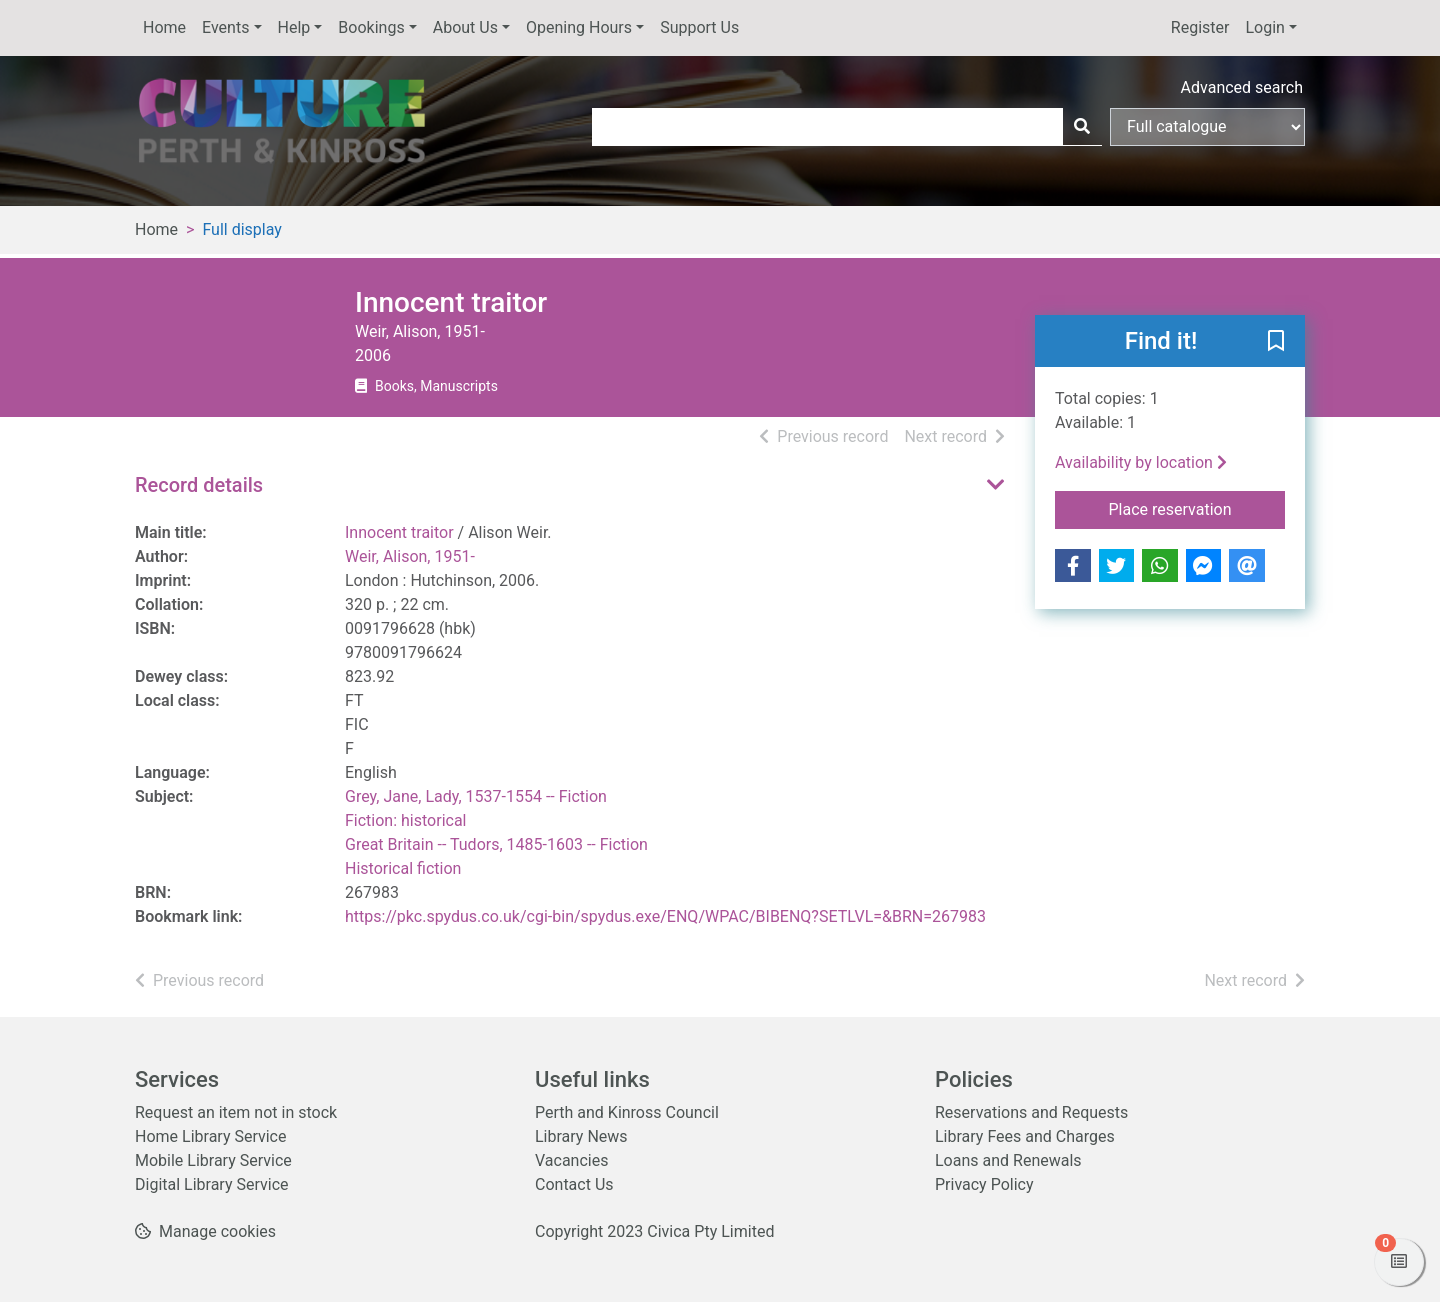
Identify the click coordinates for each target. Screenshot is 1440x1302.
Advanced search (1242, 87)
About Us (465, 27)
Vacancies (571, 1160)
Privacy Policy (984, 1184)
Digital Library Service (212, 1184)
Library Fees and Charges (1025, 1136)
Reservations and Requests (1031, 1112)
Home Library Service (210, 1136)
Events (225, 27)
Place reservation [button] (1197, 508)
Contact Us (574, 1184)
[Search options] (1207, 127)
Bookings (371, 27)
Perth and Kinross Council (627, 1112)
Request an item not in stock (236, 1112)
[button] (1276, 342)
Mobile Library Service (213, 1160)
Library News (581, 1136)
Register (1200, 27)
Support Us (699, 27)
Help (294, 27)
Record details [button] (199, 485)
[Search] (1082, 127)
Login (1264, 27)
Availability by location (1141, 462)
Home (164, 27)
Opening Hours (579, 27)
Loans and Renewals (1008, 1160)
